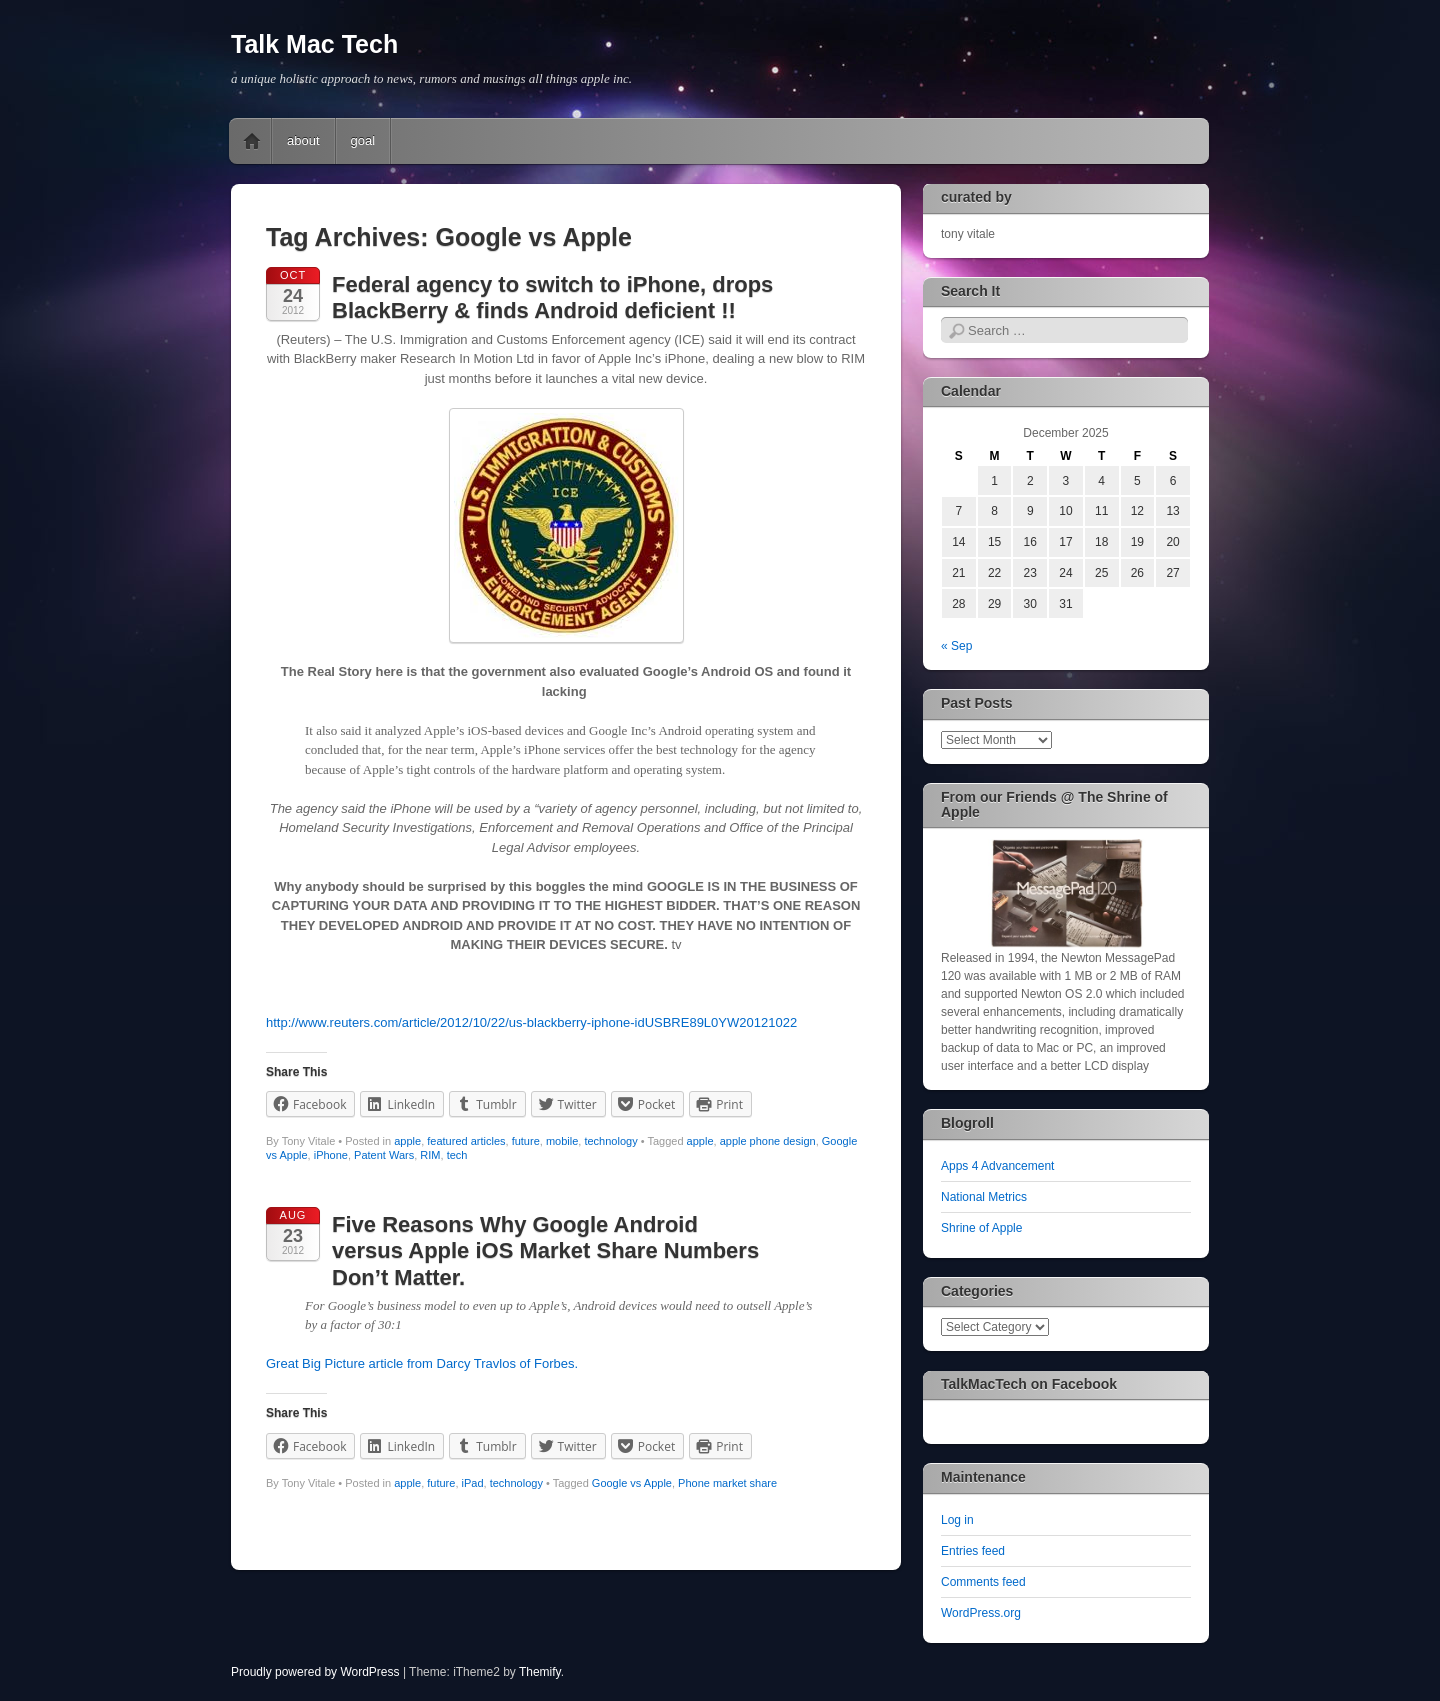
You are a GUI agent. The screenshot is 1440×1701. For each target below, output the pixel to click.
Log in (957, 1520)
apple (407, 1141)
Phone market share (727, 1483)
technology (610, 1141)
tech (457, 1155)
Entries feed (973, 1551)
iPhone (331, 1155)
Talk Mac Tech (314, 44)
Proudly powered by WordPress (315, 1672)
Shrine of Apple (981, 1228)
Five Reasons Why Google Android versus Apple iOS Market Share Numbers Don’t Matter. (545, 1251)
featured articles (466, 1141)
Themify (540, 1672)
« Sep (956, 646)
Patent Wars (384, 1155)
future (526, 1141)
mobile (562, 1141)
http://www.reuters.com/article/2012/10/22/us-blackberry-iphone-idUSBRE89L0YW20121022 (531, 1022)
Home (252, 141)
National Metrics (984, 1197)
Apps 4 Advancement (997, 1166)
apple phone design (768, 1141)
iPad (473, 1483)
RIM (430, 1155)
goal (363, 140)
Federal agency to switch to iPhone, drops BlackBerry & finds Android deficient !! (552, 297)
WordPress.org (981, 1613)
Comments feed (983, 1582)
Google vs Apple (632, 1483)
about (303, 140)
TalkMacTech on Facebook (1029, 1384)
